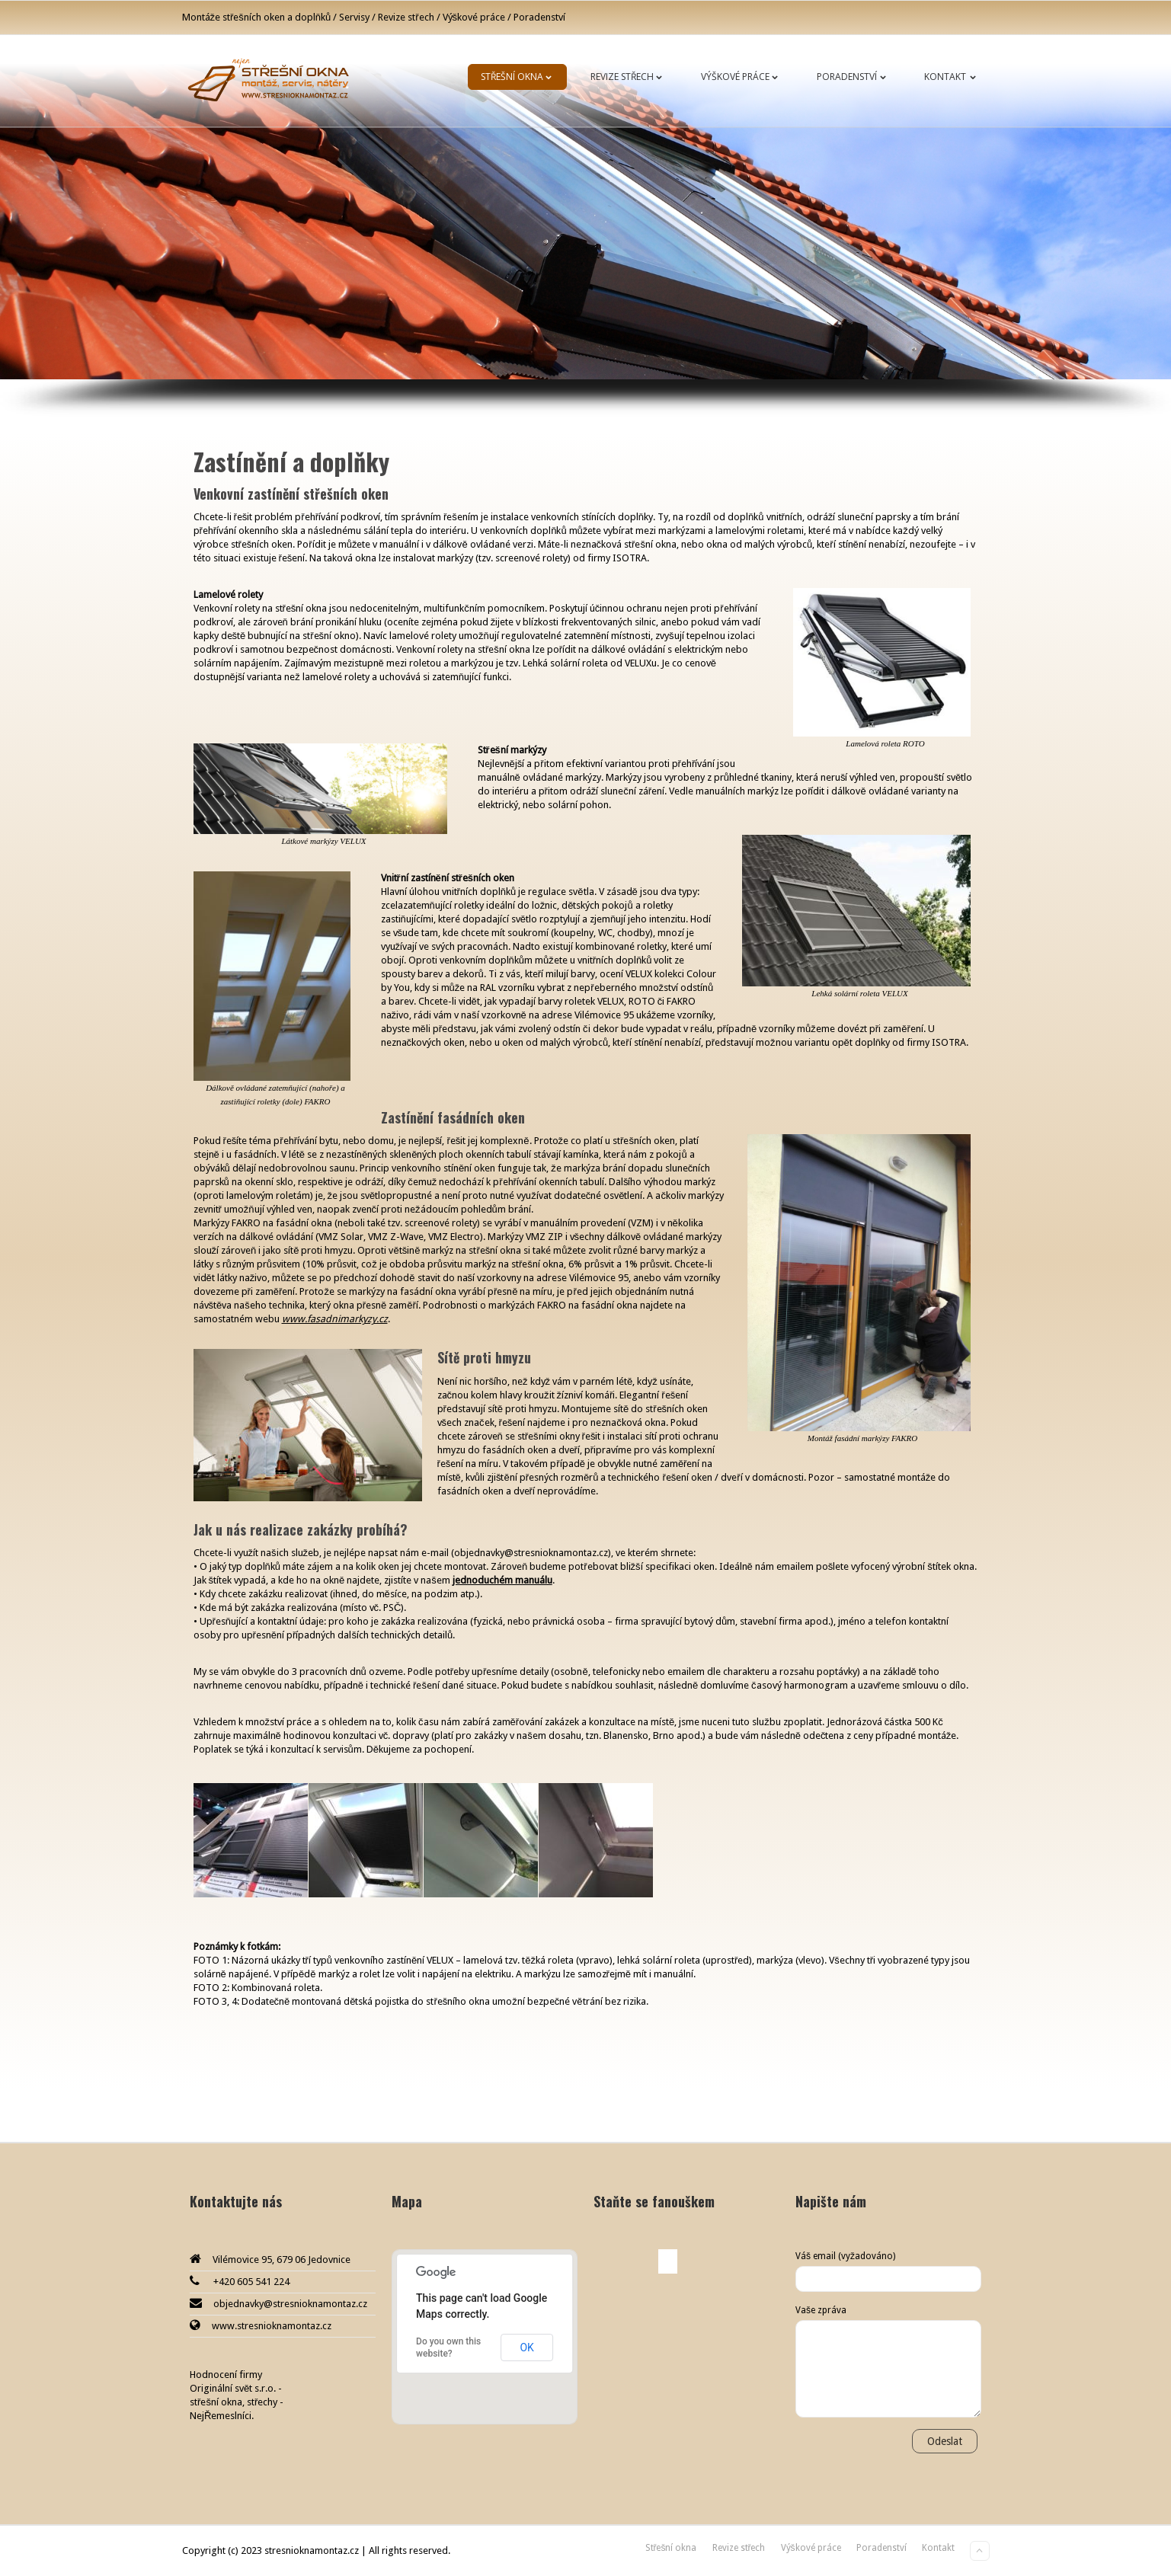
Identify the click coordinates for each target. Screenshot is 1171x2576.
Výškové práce (742, 76)
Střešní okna (519, 76)
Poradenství (854, 76)
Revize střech (629, 76)
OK (526, 2347)
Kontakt (953, 76)
